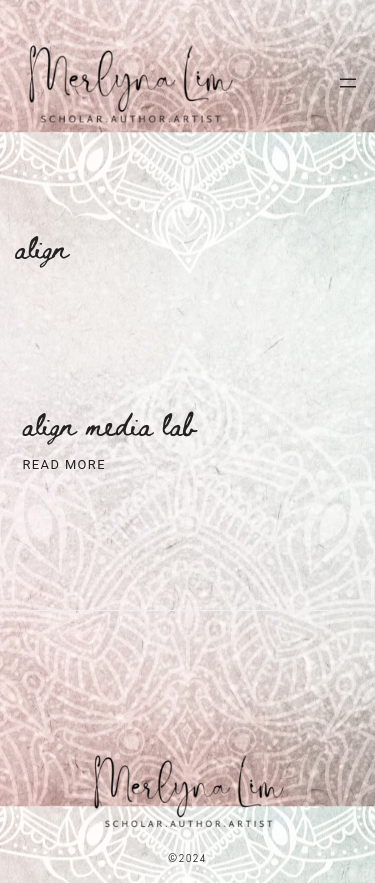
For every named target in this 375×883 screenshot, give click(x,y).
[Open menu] (348, 83)
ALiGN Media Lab (110, 424)
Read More (64, 465)
